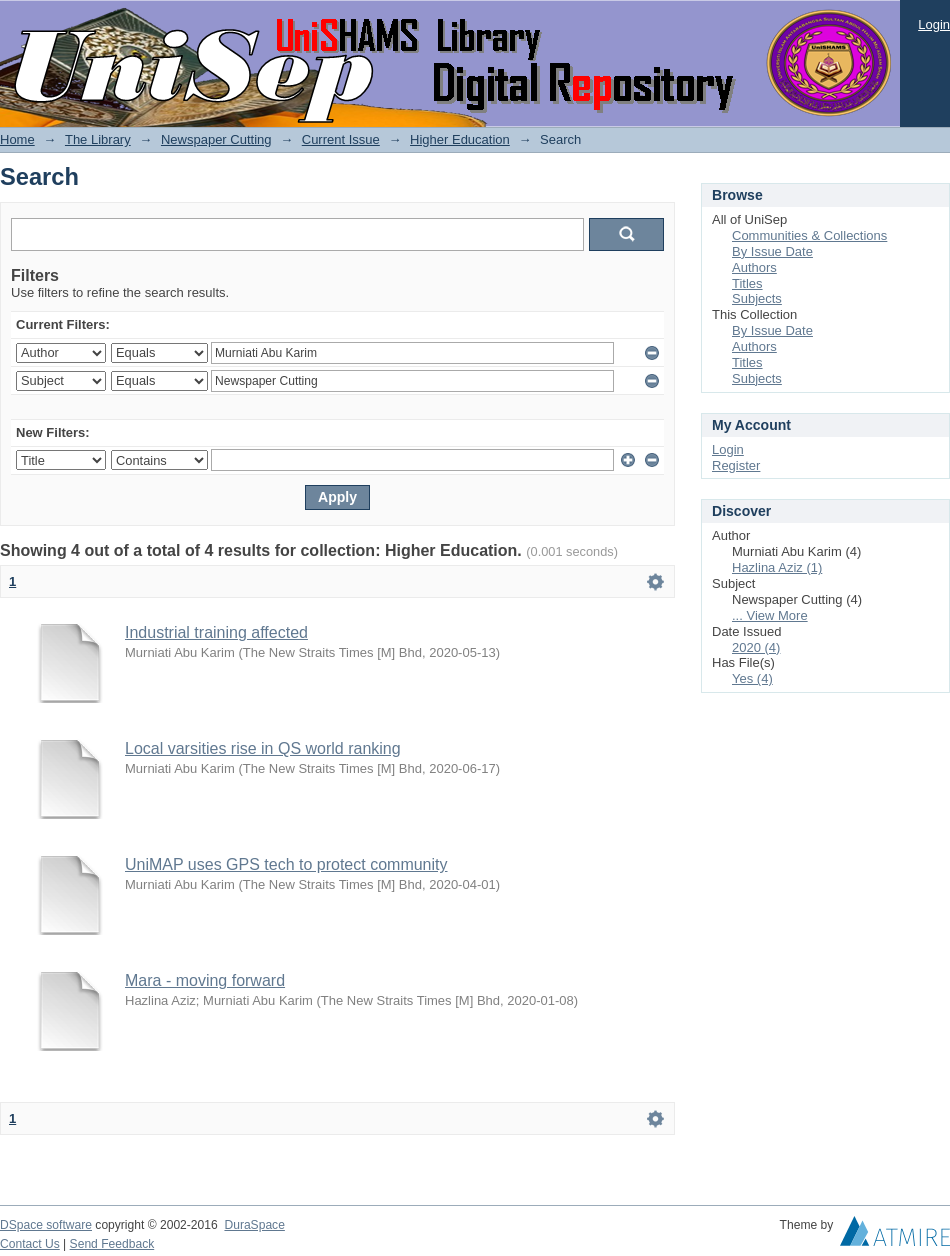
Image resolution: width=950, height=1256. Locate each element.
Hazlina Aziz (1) (777, 567)
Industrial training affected (216, 632)
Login (934, 24)
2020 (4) (756, 647)
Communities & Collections (809, 235)
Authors (754, 267)
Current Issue (341, 139)
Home (17, 139)
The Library (98, 139)
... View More (770, 615)
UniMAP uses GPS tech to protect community (286, 864)
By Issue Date (772, 251)
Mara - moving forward (205, 980)
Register (736, 465)
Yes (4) (752, 678)
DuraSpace (254, 1225)
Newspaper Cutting (216, 139)
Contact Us (30, 1244)
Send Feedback (112, 1244)
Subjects (757, 298)
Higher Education (460, 139)
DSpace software (46, 1225)
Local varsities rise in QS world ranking (263, 748)
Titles (747, 283)
